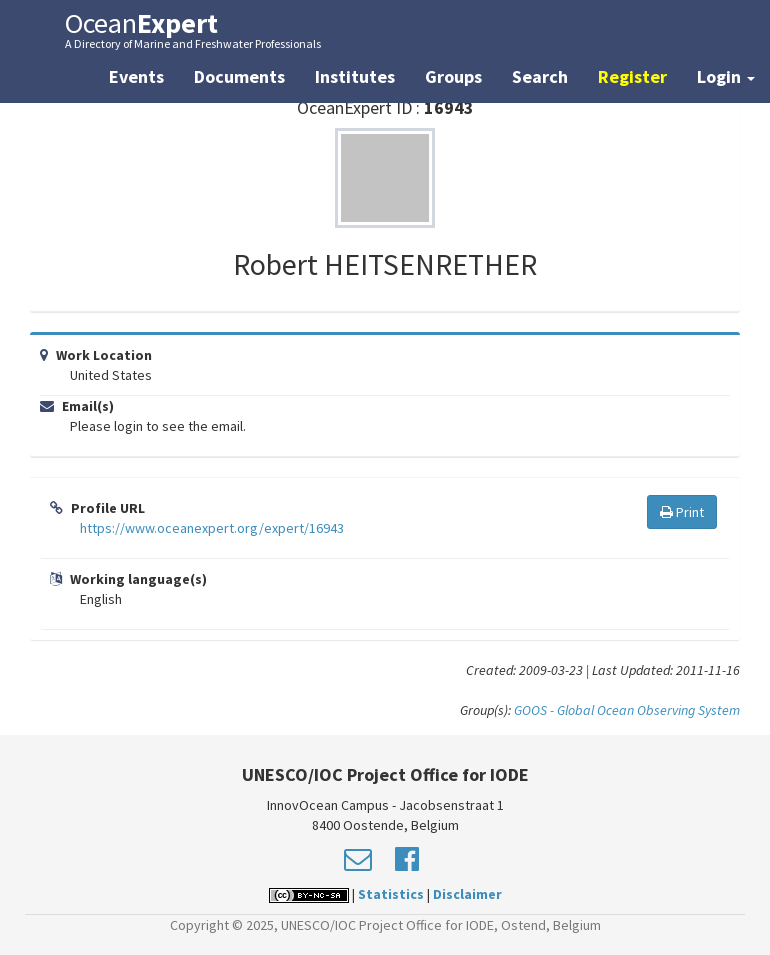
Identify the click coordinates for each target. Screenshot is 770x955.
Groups (453, 76)
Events (136, 76)
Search (540, 76)
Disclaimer (467, 894)
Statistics (391, 894)
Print (682, 512)
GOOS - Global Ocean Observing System (627, 710)
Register (632, 76)
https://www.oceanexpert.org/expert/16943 (212, 528)
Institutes (355, 76)
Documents (239, 76)
